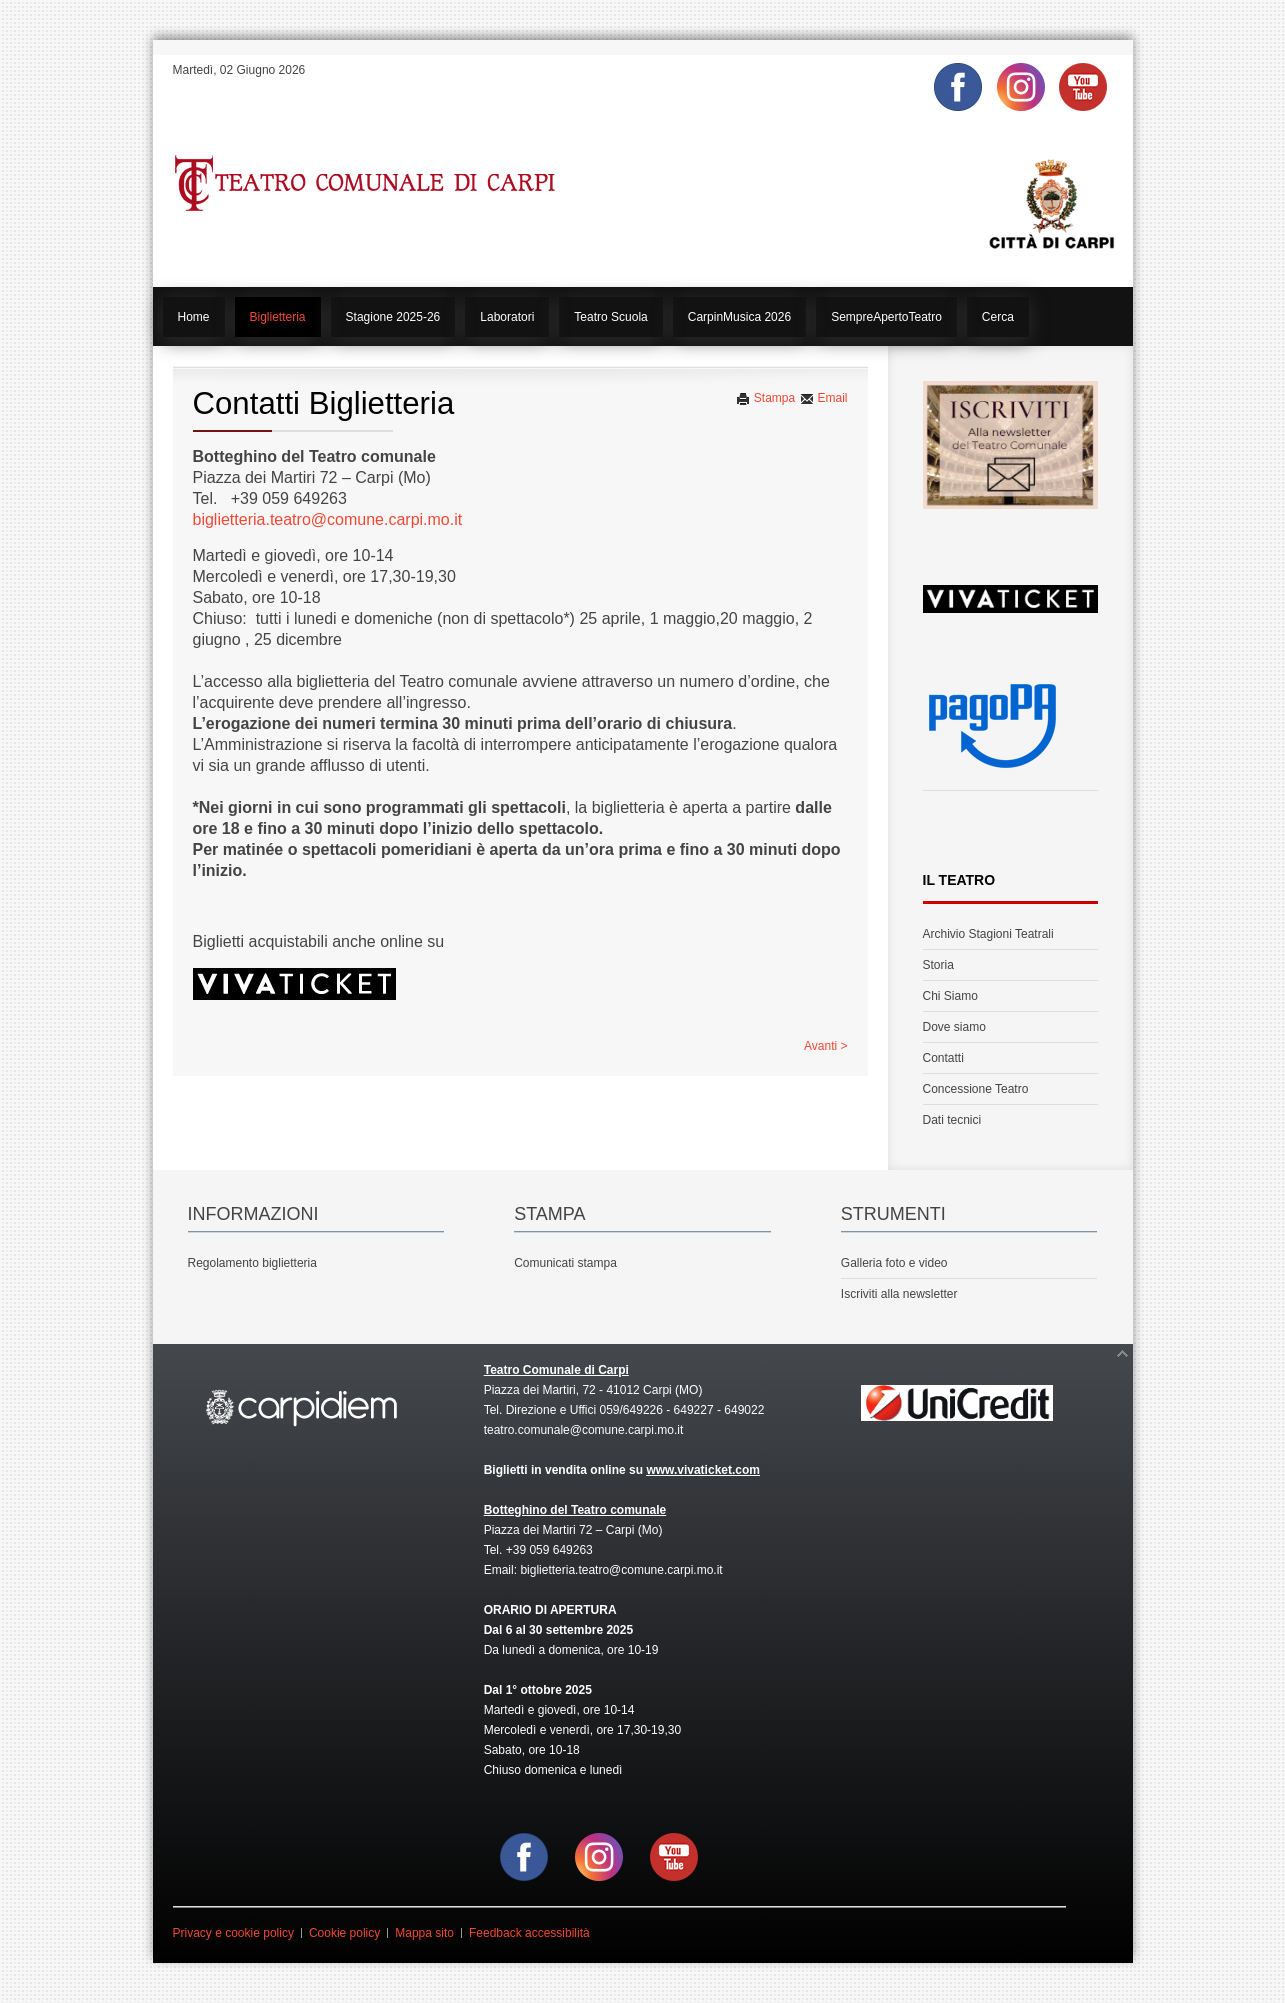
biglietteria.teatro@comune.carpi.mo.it (328, 519)
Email (823, 398)
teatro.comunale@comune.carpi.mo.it (584, 1430)
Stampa (765, 398)
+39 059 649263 (549, 1550)
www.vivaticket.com (703, 1470)
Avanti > (825, 1046)
